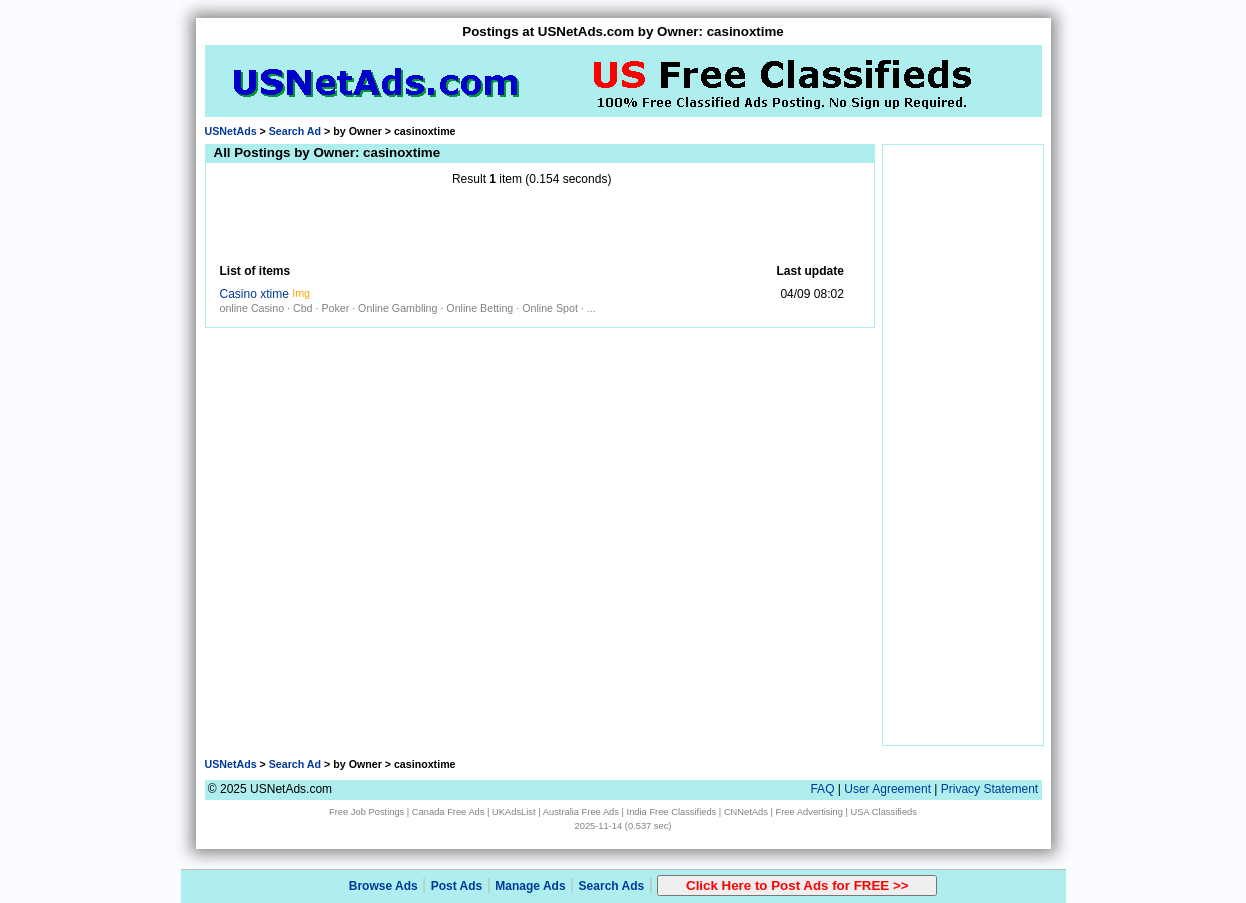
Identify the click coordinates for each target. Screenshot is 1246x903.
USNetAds (231, 131)
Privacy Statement (989, 789)
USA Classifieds (884, 812)
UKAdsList (514, 812)
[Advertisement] (532, 225)
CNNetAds (746, 812)
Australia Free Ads (581, 812)
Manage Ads (530, 886)
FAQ (822, 789)
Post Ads (457, 886)
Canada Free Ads (448, 812)
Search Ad (295, 131)
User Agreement (887, 789)
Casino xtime (254, 294)
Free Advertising (809, 812)
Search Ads (612, 886)
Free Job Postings (366, 812)
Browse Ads (383, 886)
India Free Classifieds (672, 812)
